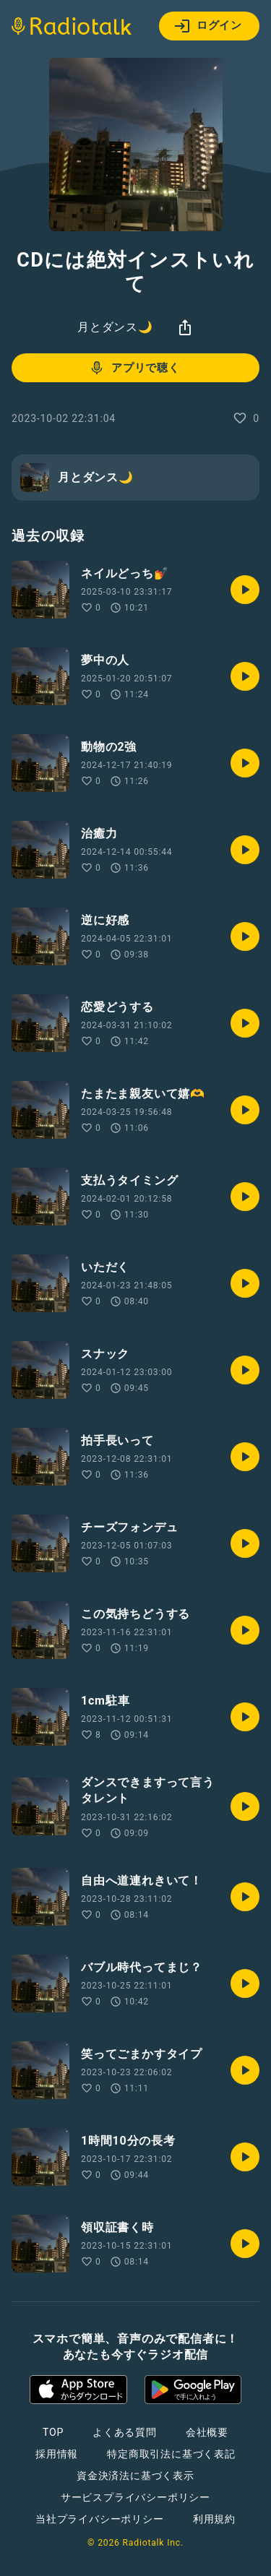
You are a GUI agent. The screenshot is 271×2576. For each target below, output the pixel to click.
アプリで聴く (134, 367)
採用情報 (56, 2454)
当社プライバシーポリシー (99, 2519)
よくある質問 (125, 2432)
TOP (53, 2432)
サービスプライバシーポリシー (135, 2497)
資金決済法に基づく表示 (135, 2475)
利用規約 (214, 2519)
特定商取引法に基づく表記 (171, 2454)
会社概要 (207, 2432)
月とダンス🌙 (115, 327)
